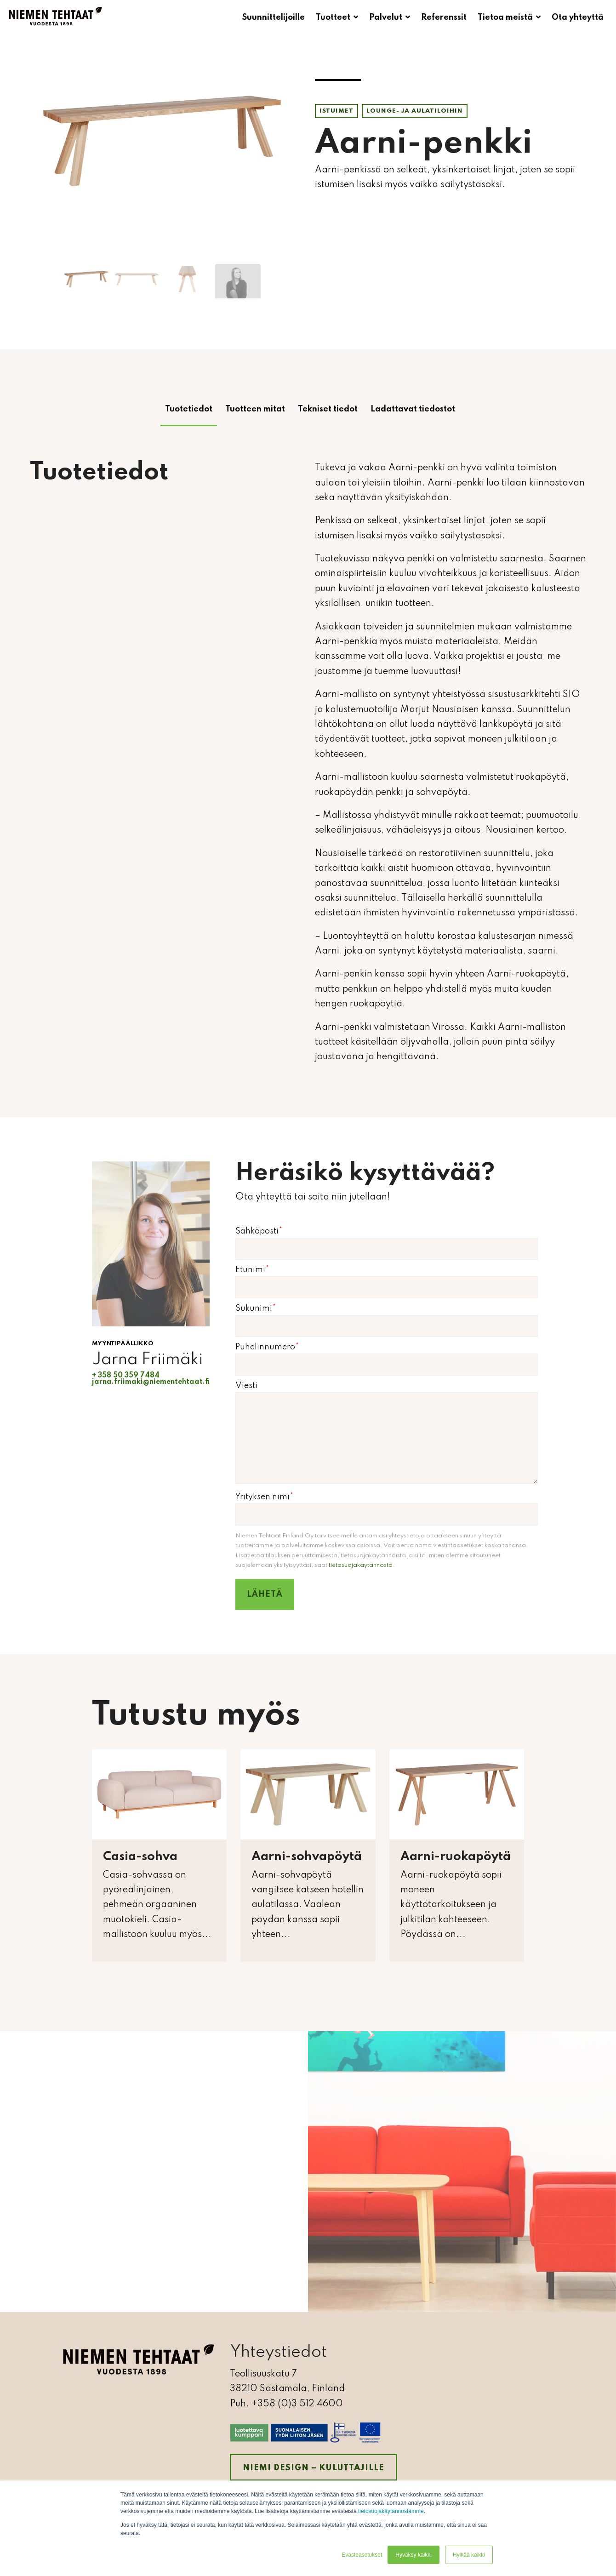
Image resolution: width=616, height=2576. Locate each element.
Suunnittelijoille (273, 17)
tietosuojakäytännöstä (361, 1565)
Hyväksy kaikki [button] (413, 2555)
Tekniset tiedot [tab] (328, 409)
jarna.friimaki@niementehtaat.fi (151, 1382)
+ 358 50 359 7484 (126, 1375)
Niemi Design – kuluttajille (313, 2468)
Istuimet (336, 111)
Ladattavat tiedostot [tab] (413, 409)
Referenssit (444, 17)
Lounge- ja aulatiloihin (414, 111)
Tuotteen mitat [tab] (255, 409)
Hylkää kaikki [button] (469, 2555)
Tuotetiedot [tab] (188, 409)
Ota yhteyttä (578, 17)
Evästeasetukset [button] (362, 2555)
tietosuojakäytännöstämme (391, 2511)
